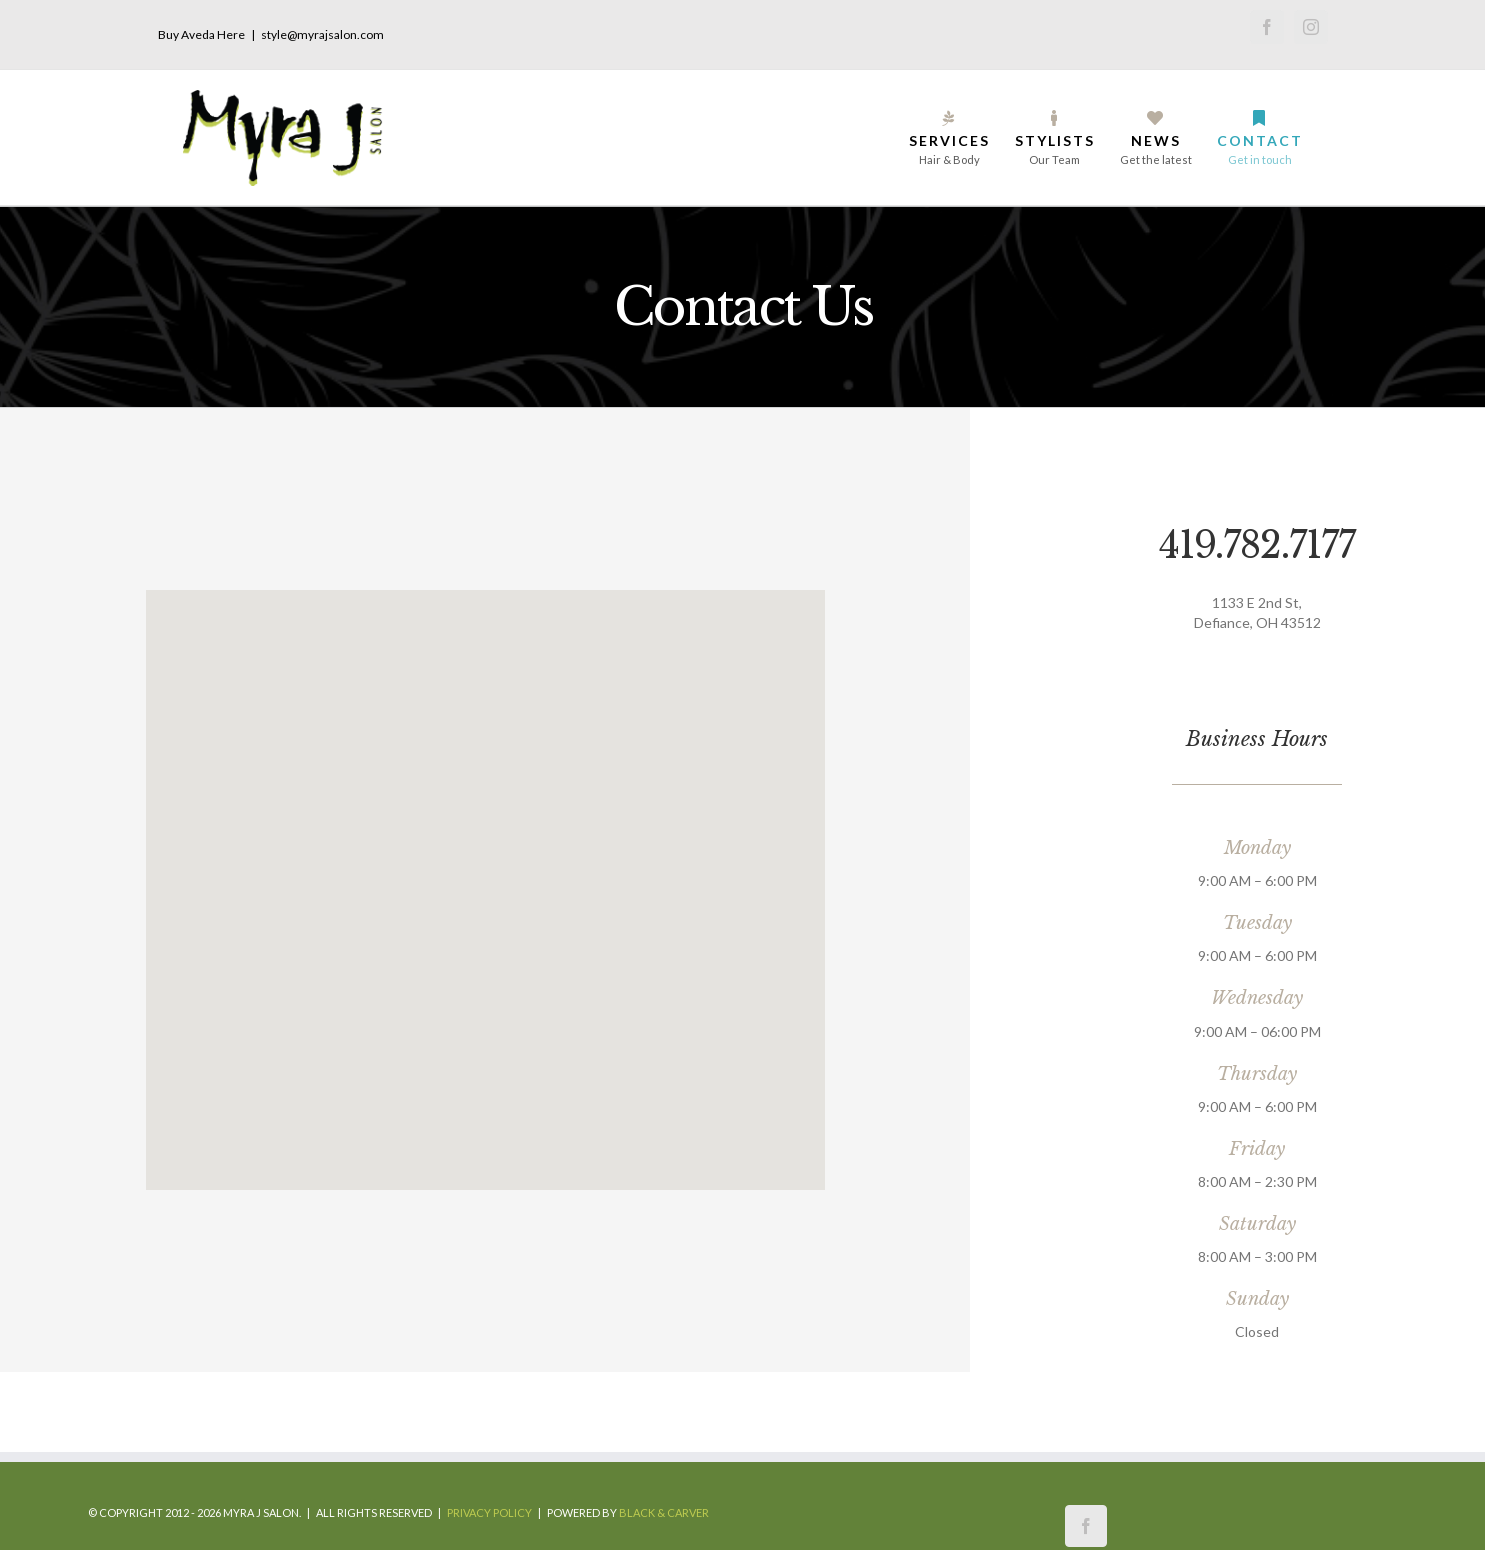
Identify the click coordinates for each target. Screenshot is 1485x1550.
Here (231, 34)
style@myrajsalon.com (322, 34)
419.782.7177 (1257, 545)
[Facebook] (1086, 1526)
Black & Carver (664, 1512)
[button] (485, 878)
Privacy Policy (489, 1512)
